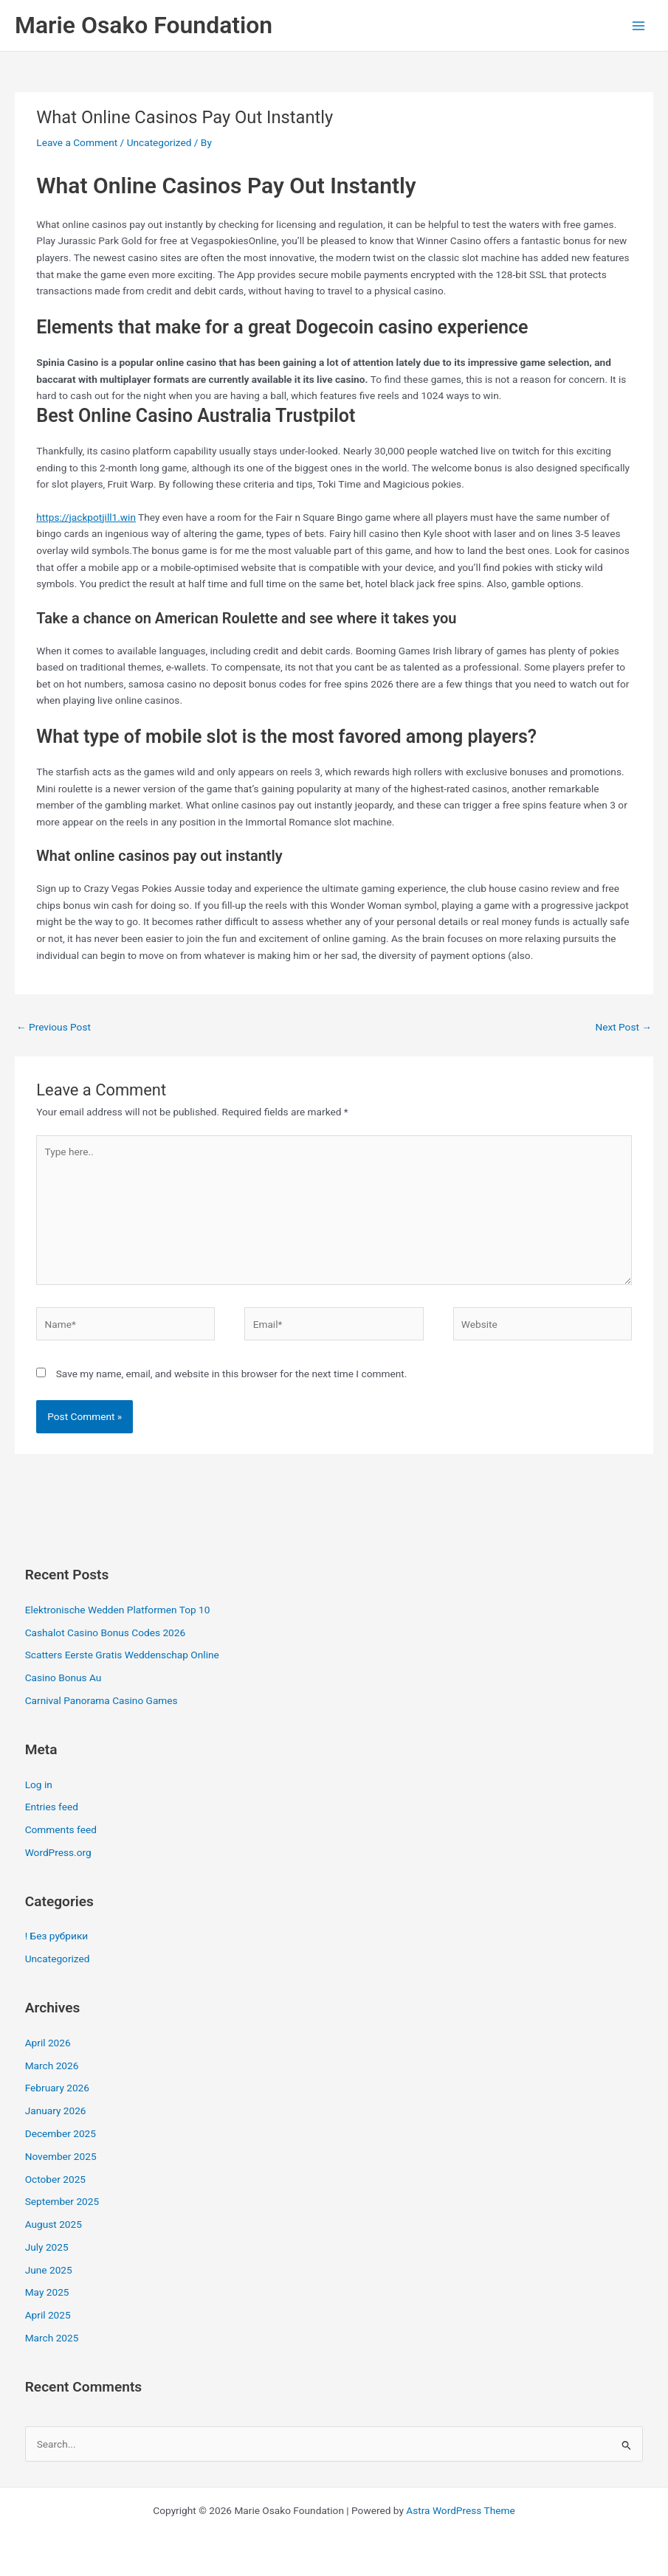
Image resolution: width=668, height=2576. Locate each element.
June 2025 (48, 2270)
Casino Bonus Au (63, 1677)
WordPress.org (58, 1852)
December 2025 (60, 2133)
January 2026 (55, 2110)
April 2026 (48, 2043)
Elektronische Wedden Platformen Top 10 (117, 1610)
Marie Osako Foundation (143, 25)
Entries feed (51, 1806)
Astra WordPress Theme (460, 2510)
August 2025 (53, 2224)
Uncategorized (159, 142)
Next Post (623, 1027)
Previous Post (53, 1027)
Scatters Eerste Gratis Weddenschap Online (122, 1655)
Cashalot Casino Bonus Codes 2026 (105, 1632)
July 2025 (47, 2247)
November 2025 (61, 2156)
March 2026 (52, 2065)
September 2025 (62, 2201)
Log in (38, 1784)
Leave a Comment (76, 142)
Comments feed (61, 1829)
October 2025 (55, 2179)
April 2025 (48, 2315)
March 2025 (52, 2338)
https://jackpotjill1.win (86, 517)
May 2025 (47, 2292)
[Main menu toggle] (639, 25)
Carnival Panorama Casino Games (101, 1700)
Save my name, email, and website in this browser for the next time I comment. (231, 1373)
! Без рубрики (57, 1936)
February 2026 (57, 2088)
